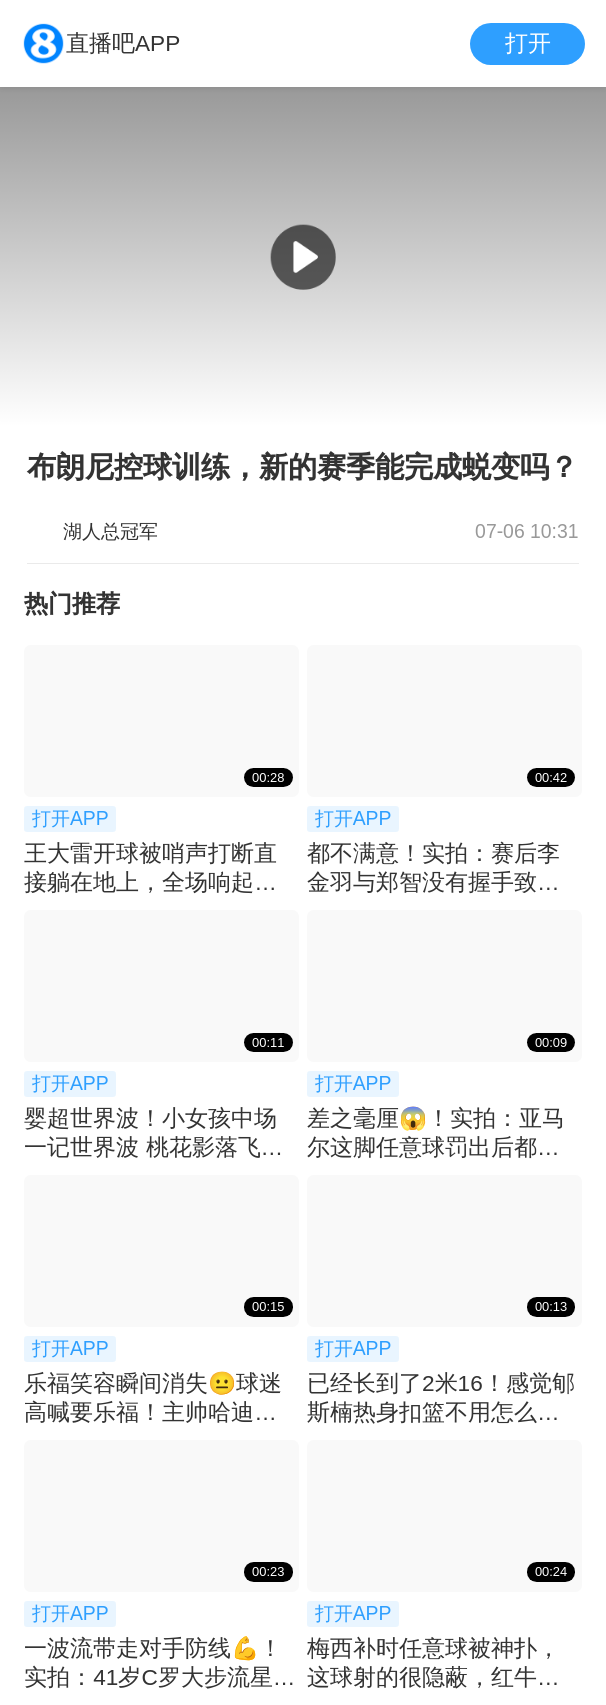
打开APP (70, 818)
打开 (528, 43)
